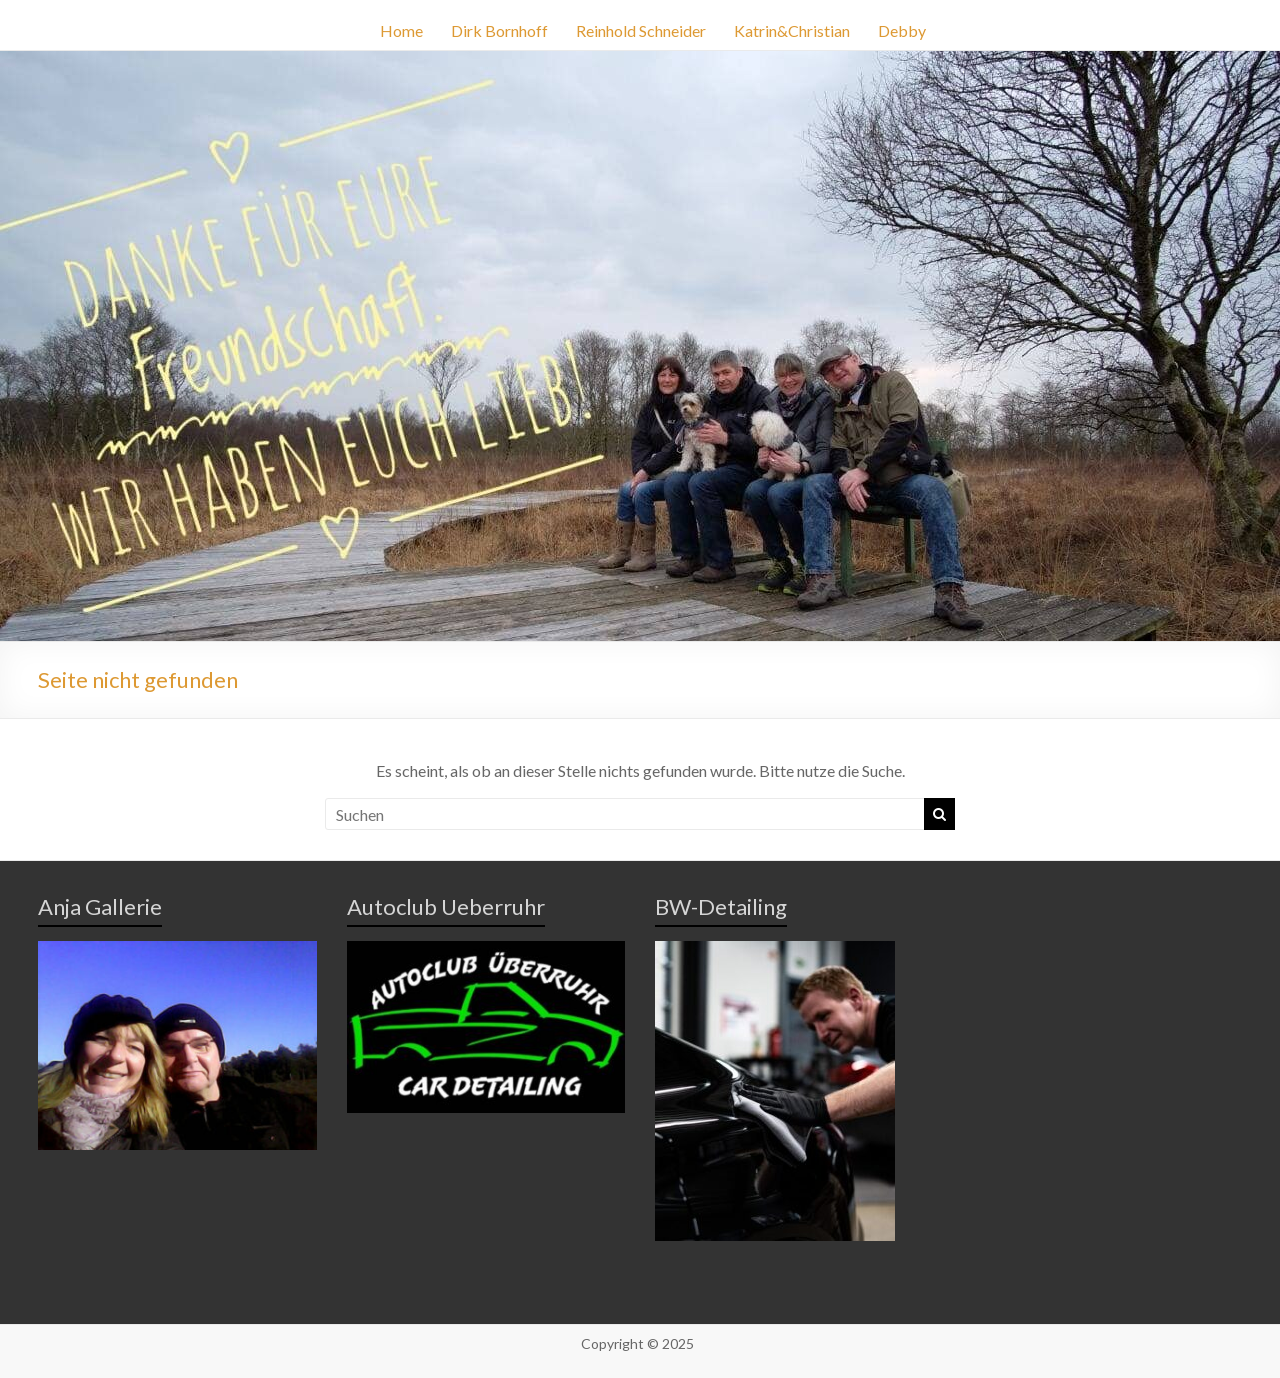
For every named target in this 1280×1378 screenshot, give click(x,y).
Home (401, 30)
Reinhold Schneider (641, 30)
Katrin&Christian (792, 30)
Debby (902, 30)
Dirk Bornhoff (499, 30)
